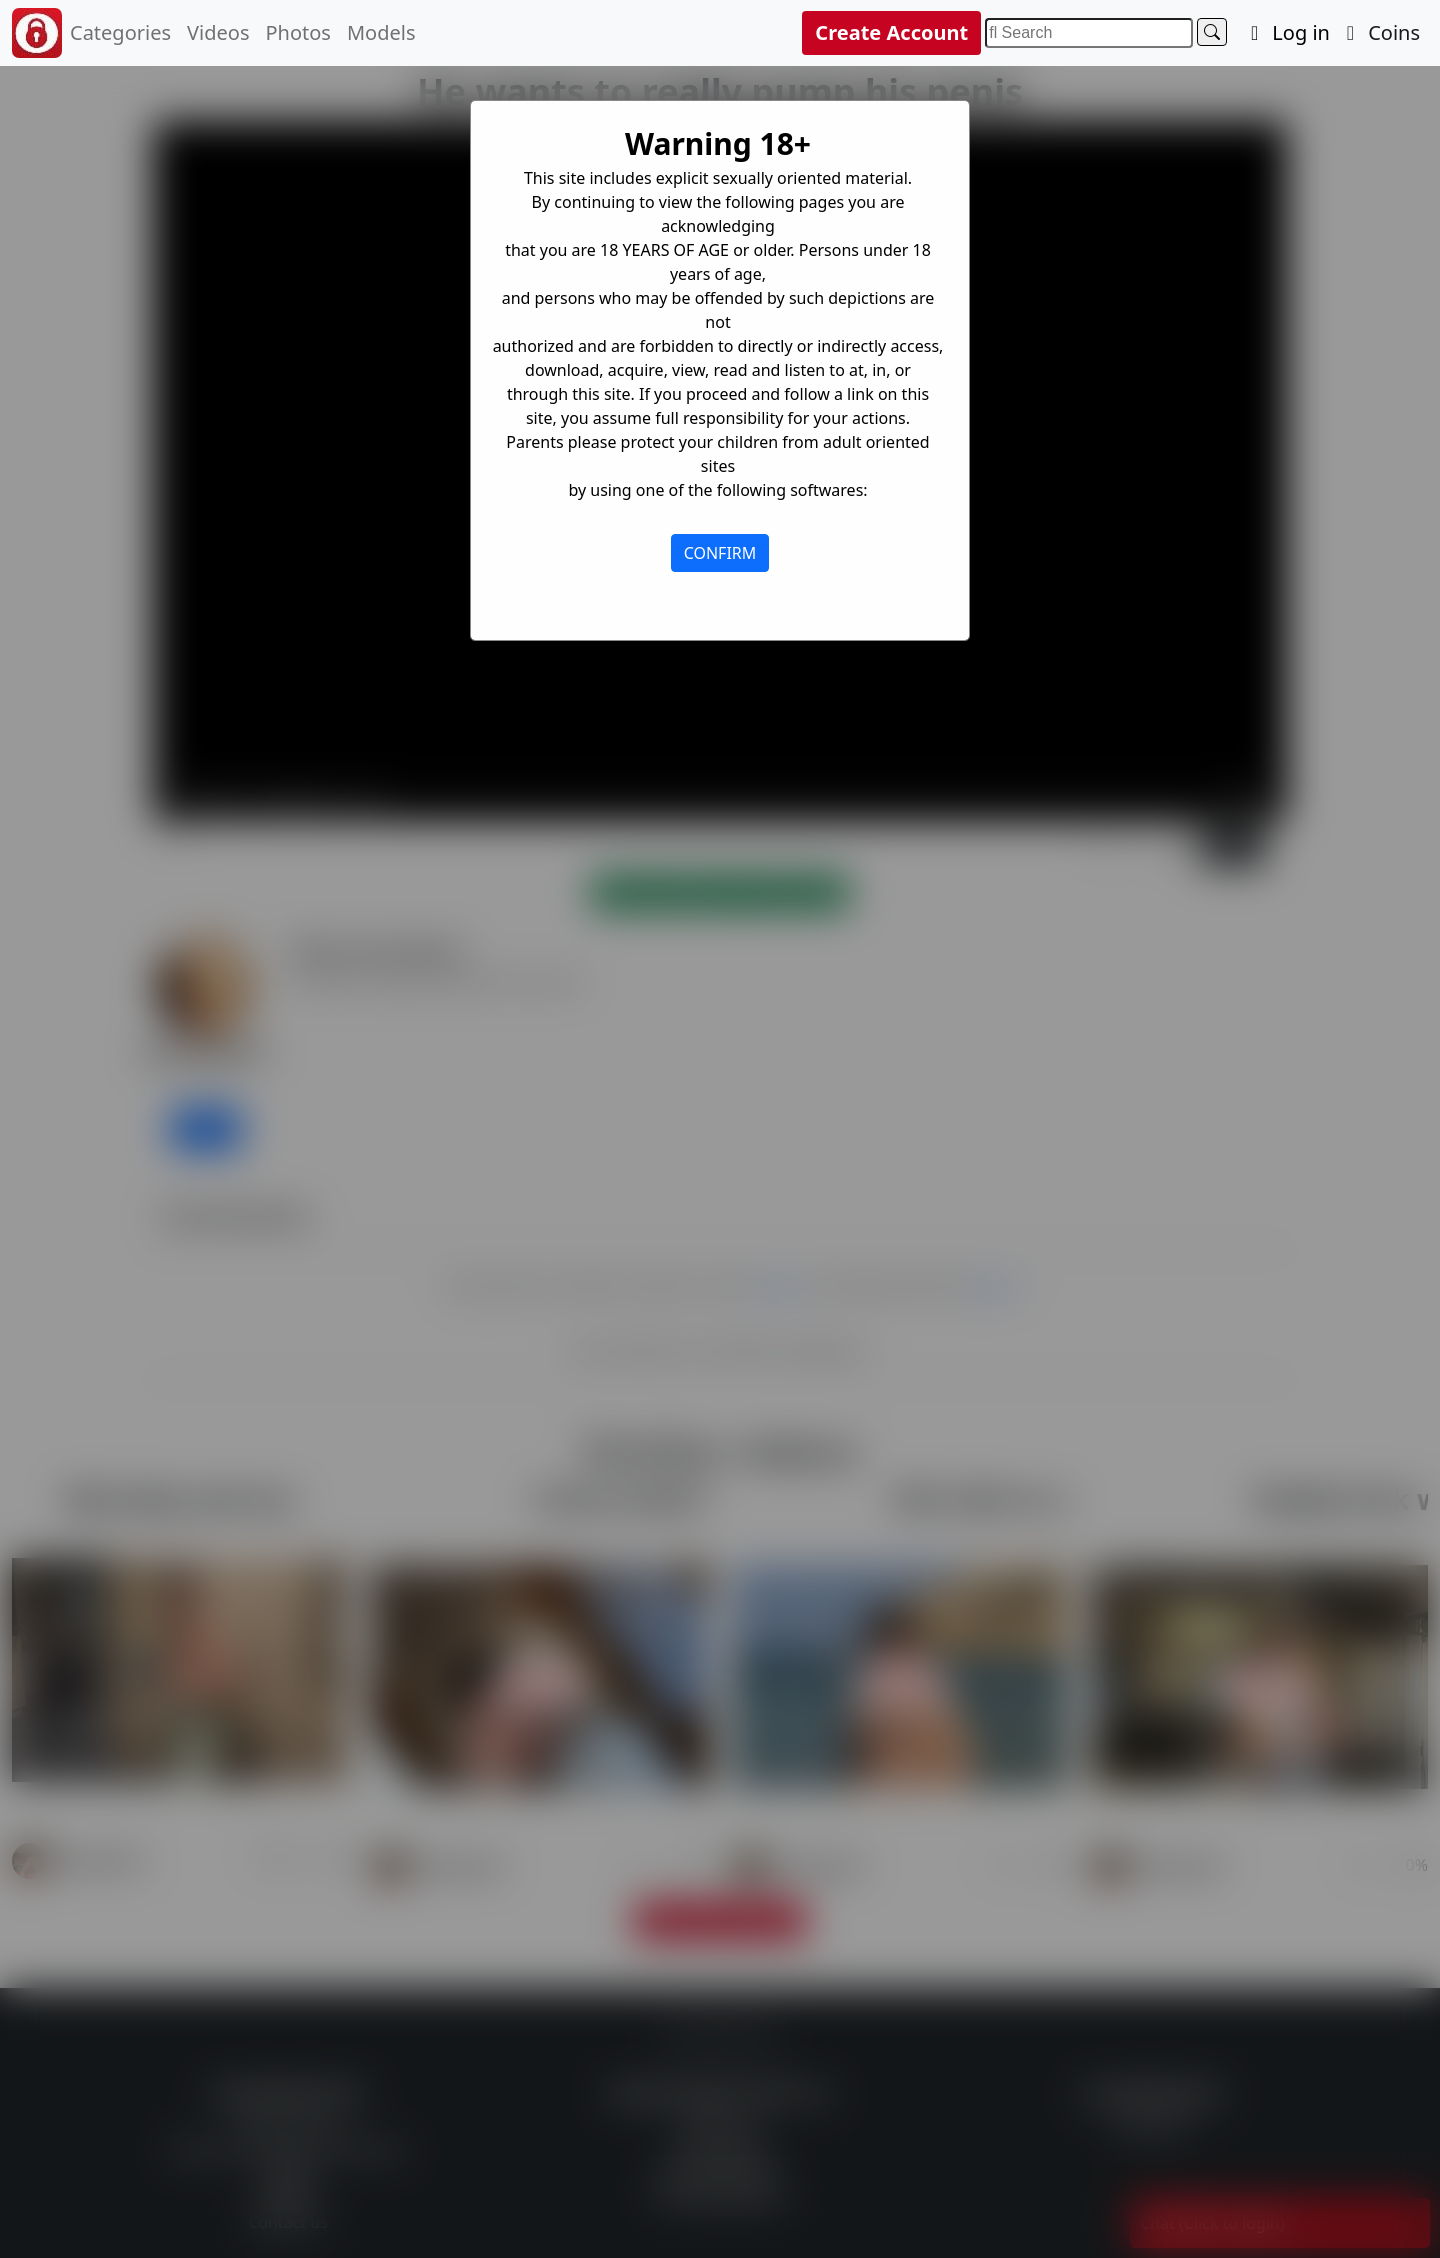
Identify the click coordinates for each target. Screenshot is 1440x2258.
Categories (120, 32)
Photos (297, 32)
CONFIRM (720, 553)
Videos (218, 32)
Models (381, 32)
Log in (1286, 32)
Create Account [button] (891, 32)
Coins (1379, 32)
